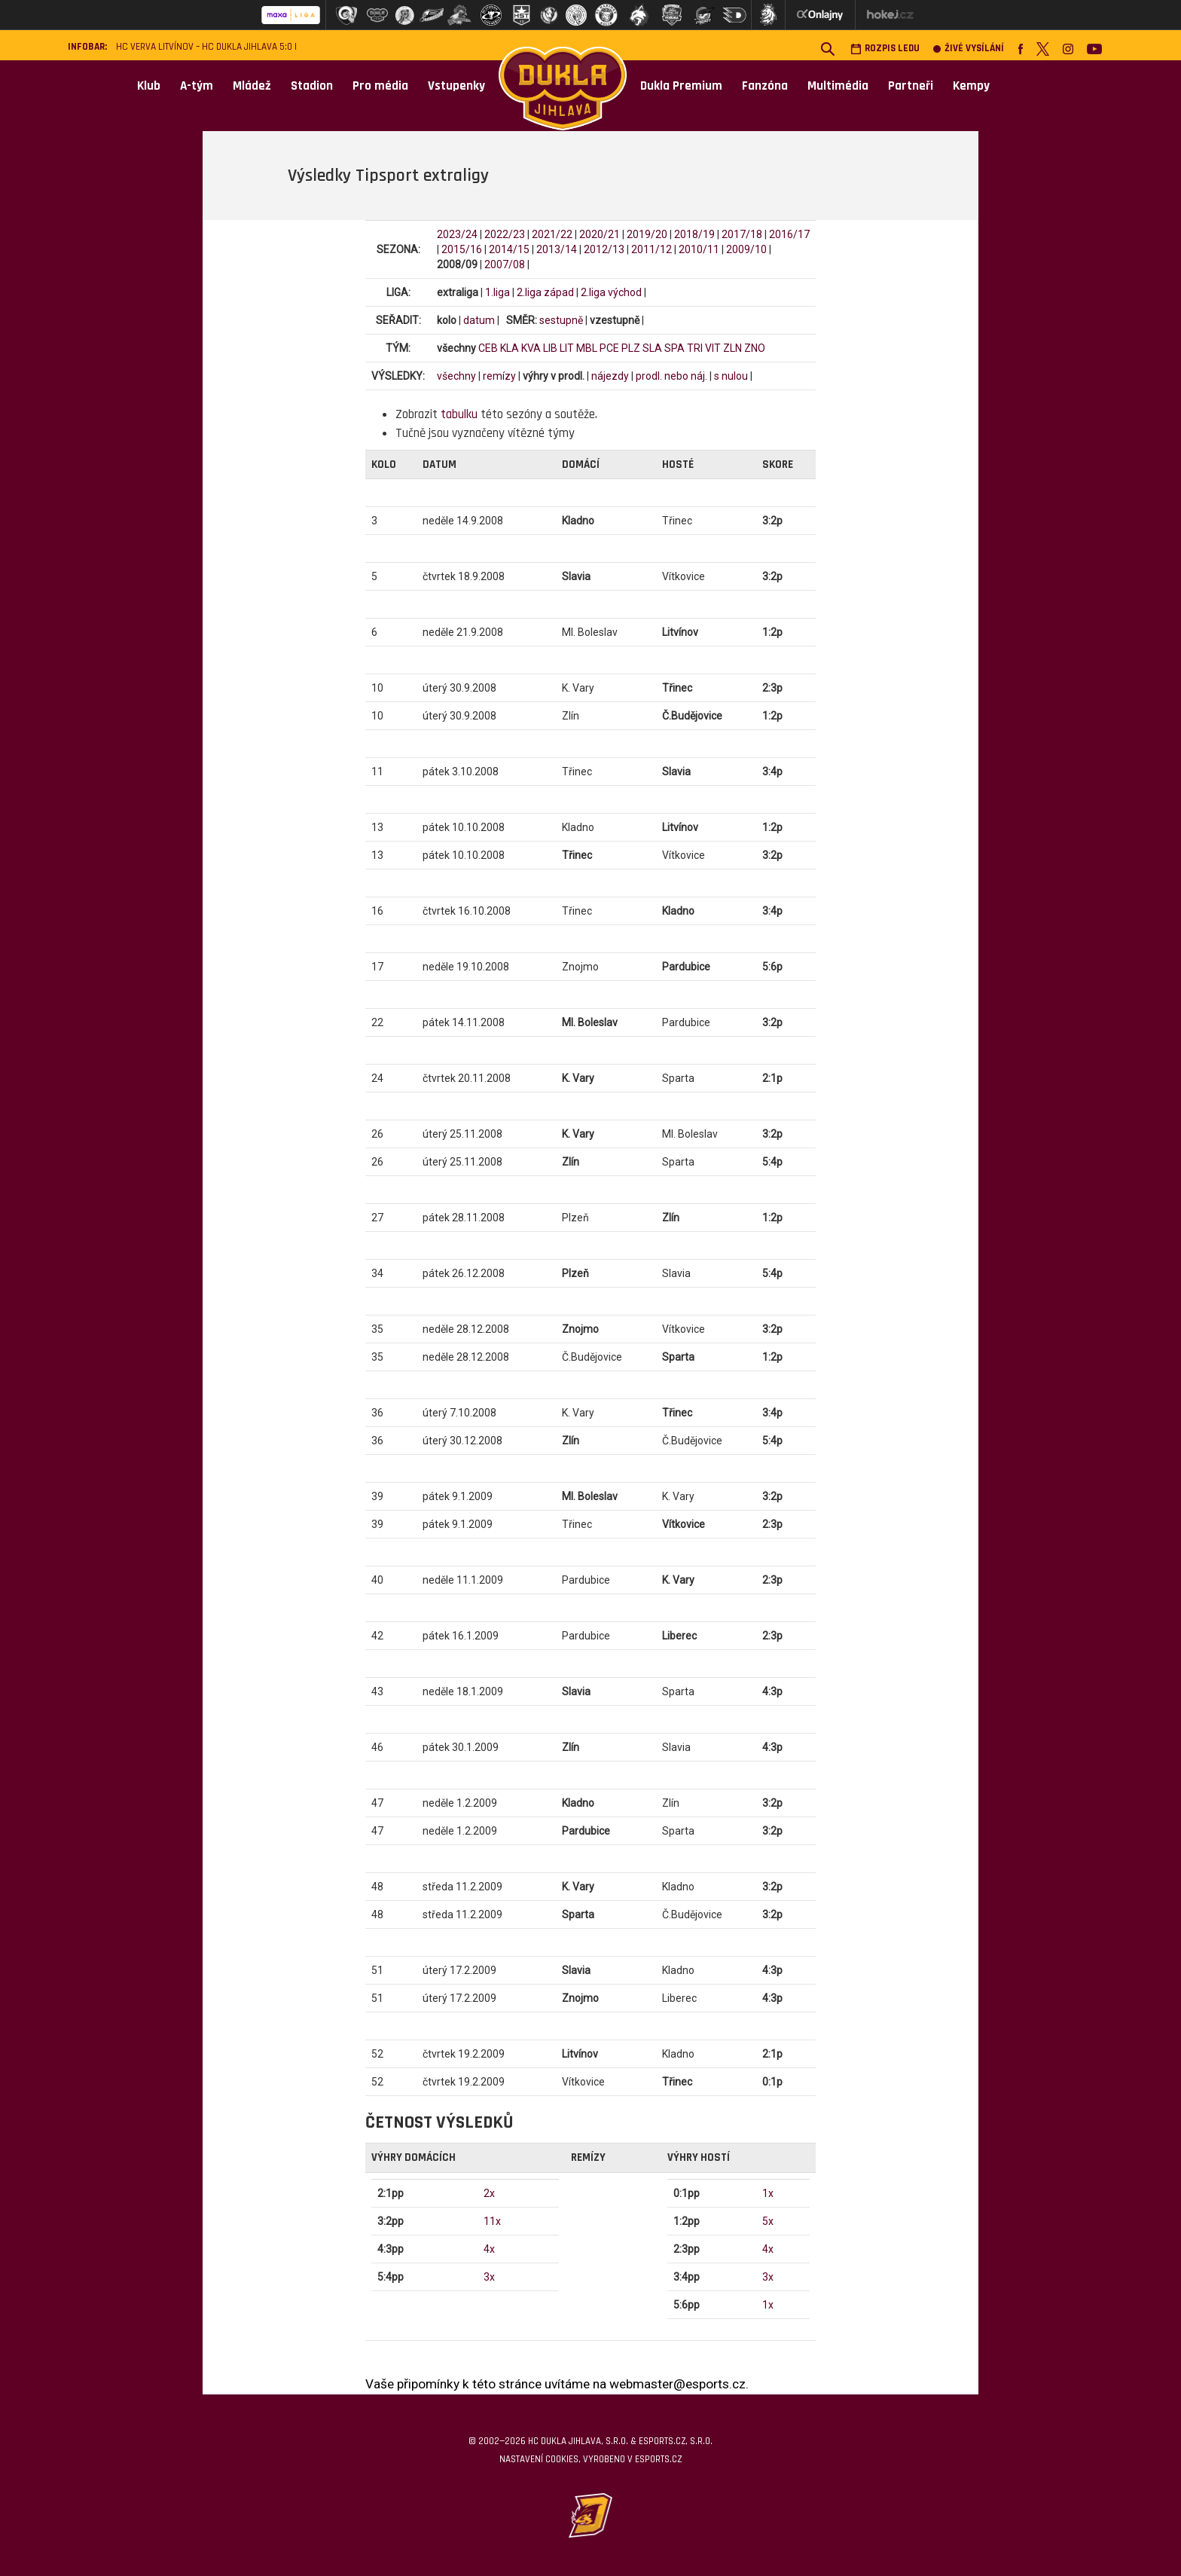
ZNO (754, 348)
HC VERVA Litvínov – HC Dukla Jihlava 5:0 (204, 47)
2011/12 (651, 249)
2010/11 (699, 249)
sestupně (561, 320)
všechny (456, 376)
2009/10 (746, 249)
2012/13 (604, 249)
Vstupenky (456, 86)
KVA (531, 348)
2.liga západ (545, 292)
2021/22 (552, 234)
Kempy (971, 86)
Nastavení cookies (538, 2459)
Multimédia (837, 86)
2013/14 (556, 249)
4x (489, 2249)
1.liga (497, 292)
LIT (567, 348)
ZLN (732, 348)
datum (479, 320)
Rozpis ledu (885, 48)
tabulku (459, 414)
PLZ (630, 348)
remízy (499, 376)
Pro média (380, 86)
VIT (713, 348)
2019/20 (647, 234)
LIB (550, 348)
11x (492, 2221)
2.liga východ (611, 292)
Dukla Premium (681, 86)
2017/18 (742, 234)
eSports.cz (658, 2459)
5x (768, 2221)
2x (489, 2193)
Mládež (252, 86)
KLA (509, 348)
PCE (609, 348)
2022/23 (504, 234)
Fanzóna (765, 86)
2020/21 (599, 234)
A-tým (196, 86)
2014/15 (509, 249)
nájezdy (610, 376)
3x (489, 2277)
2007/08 (504, 264)
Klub (148, 86)
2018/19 (694, 234)
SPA (674, 348)
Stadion (312, 86)
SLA (652, 348)
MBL (586, 348)
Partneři (910, 86)
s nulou (731, 376)
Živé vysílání (968, 48)
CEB (488, 348)
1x (768, 2193)
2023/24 (457, 234)
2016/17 (789, 234)
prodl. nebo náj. (671, 376)
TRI (695, 348)
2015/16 (461, 249)
